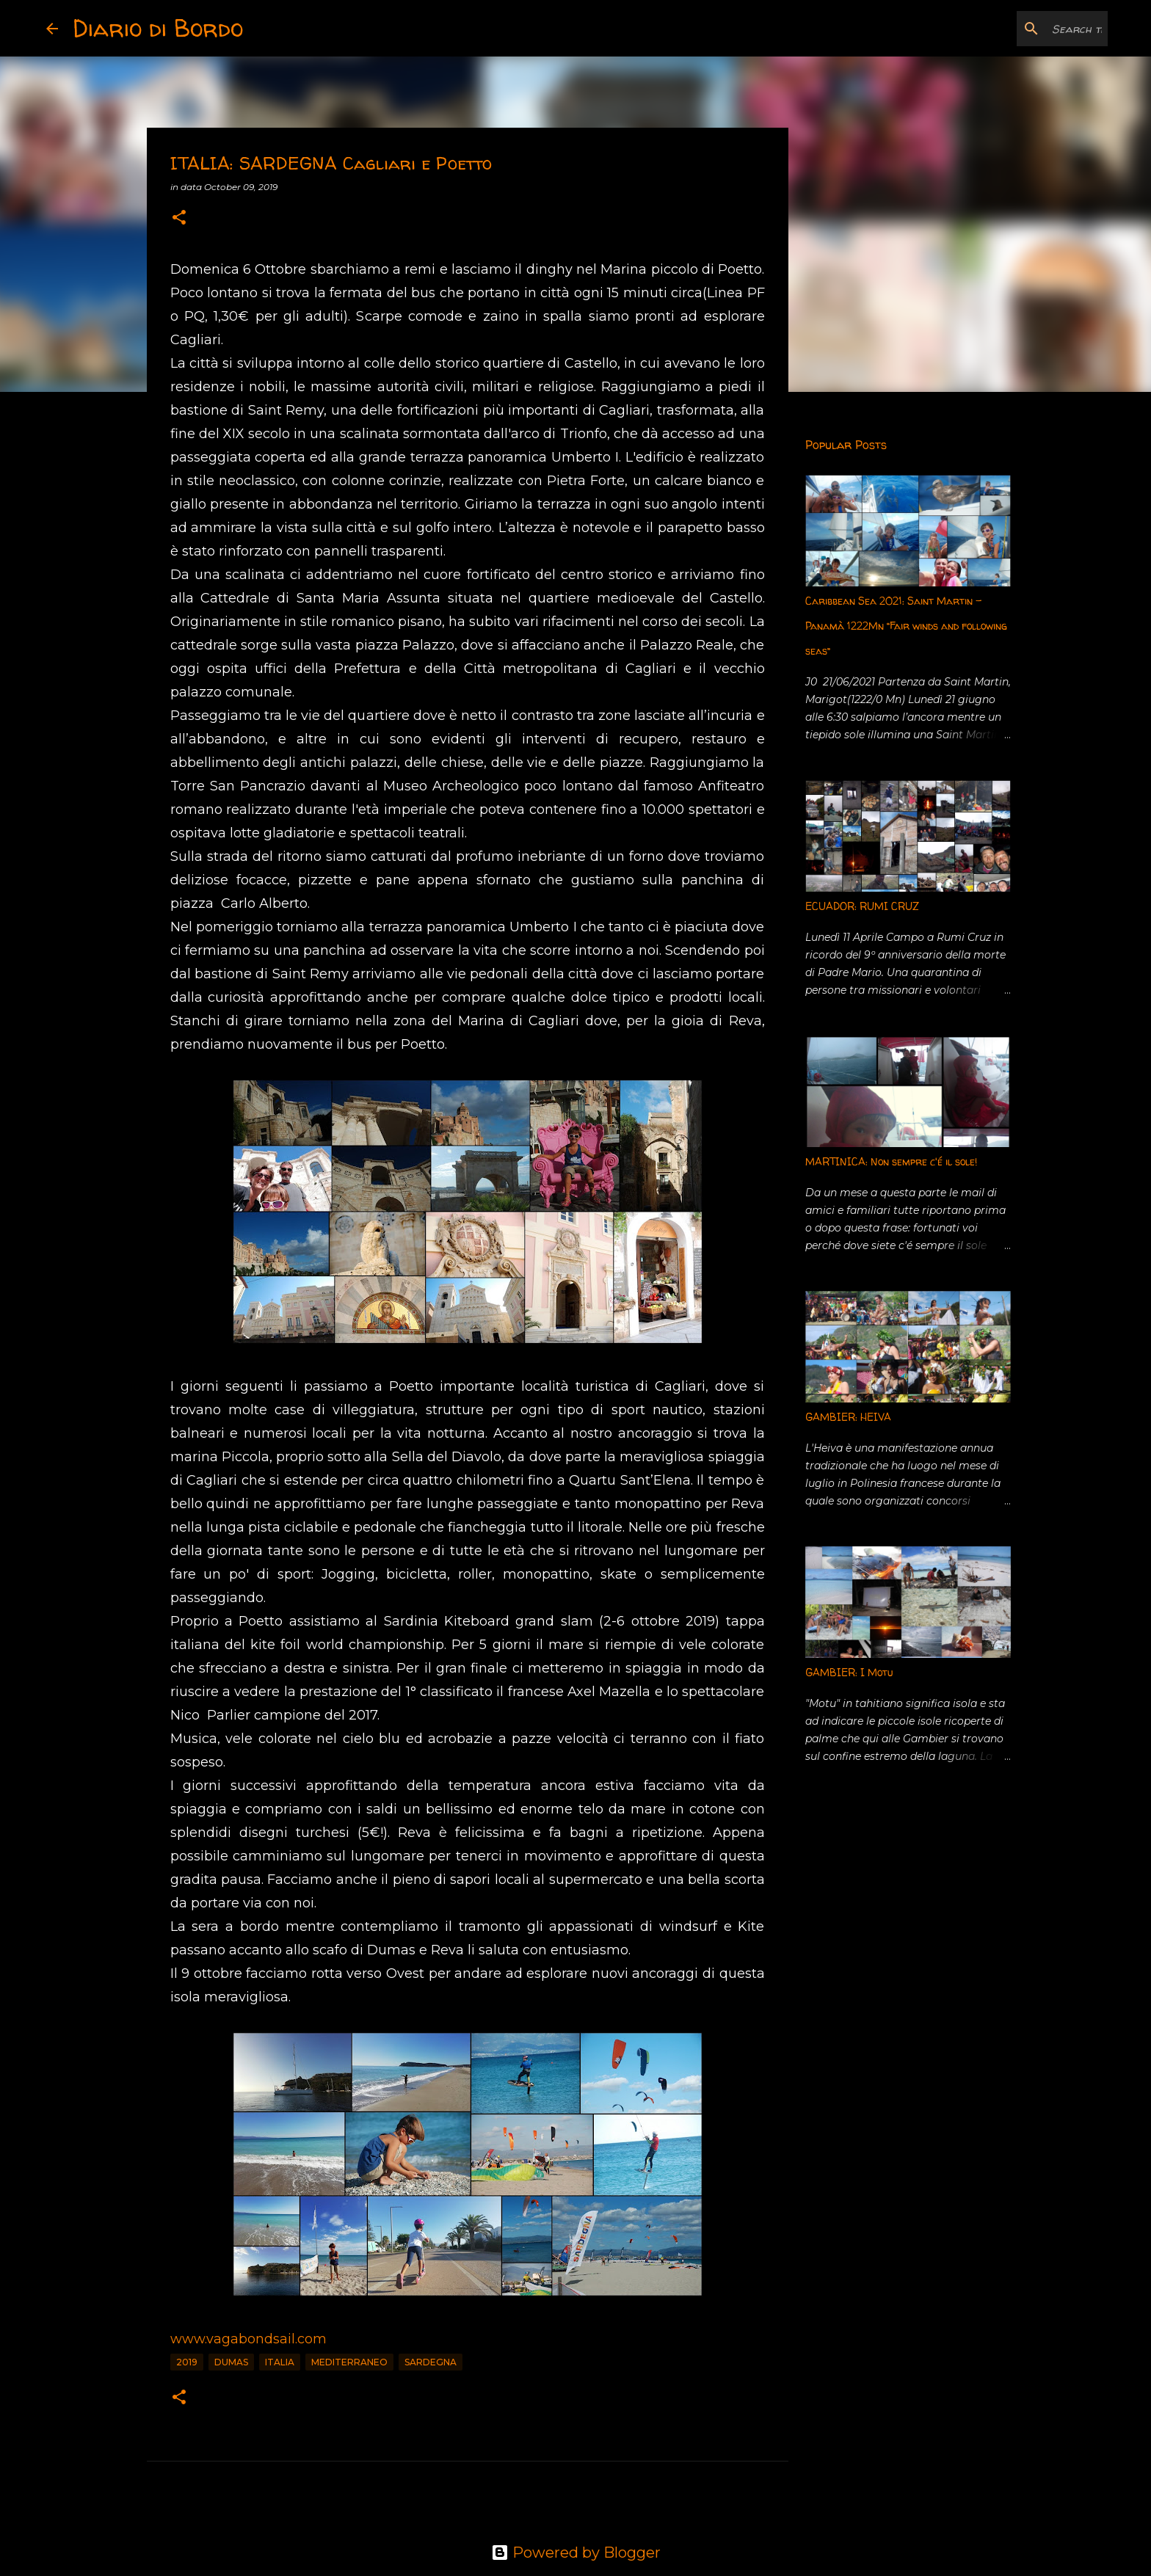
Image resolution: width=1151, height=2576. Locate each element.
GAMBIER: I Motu (849, 1672)
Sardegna (430, 2362)
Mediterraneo (349, 2362)
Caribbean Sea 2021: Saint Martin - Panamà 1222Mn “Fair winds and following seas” (906, 626)
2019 (186, 2362)
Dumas (231, 2362)
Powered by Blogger (576, 2552)
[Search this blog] (1031, 28)
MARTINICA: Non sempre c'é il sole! (891, 1161)
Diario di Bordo (158, 28)
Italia (279, 2362)
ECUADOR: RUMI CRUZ (862, 906)
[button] (179, 218)
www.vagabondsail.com (248, 2339)
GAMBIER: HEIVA (848, 1417)
